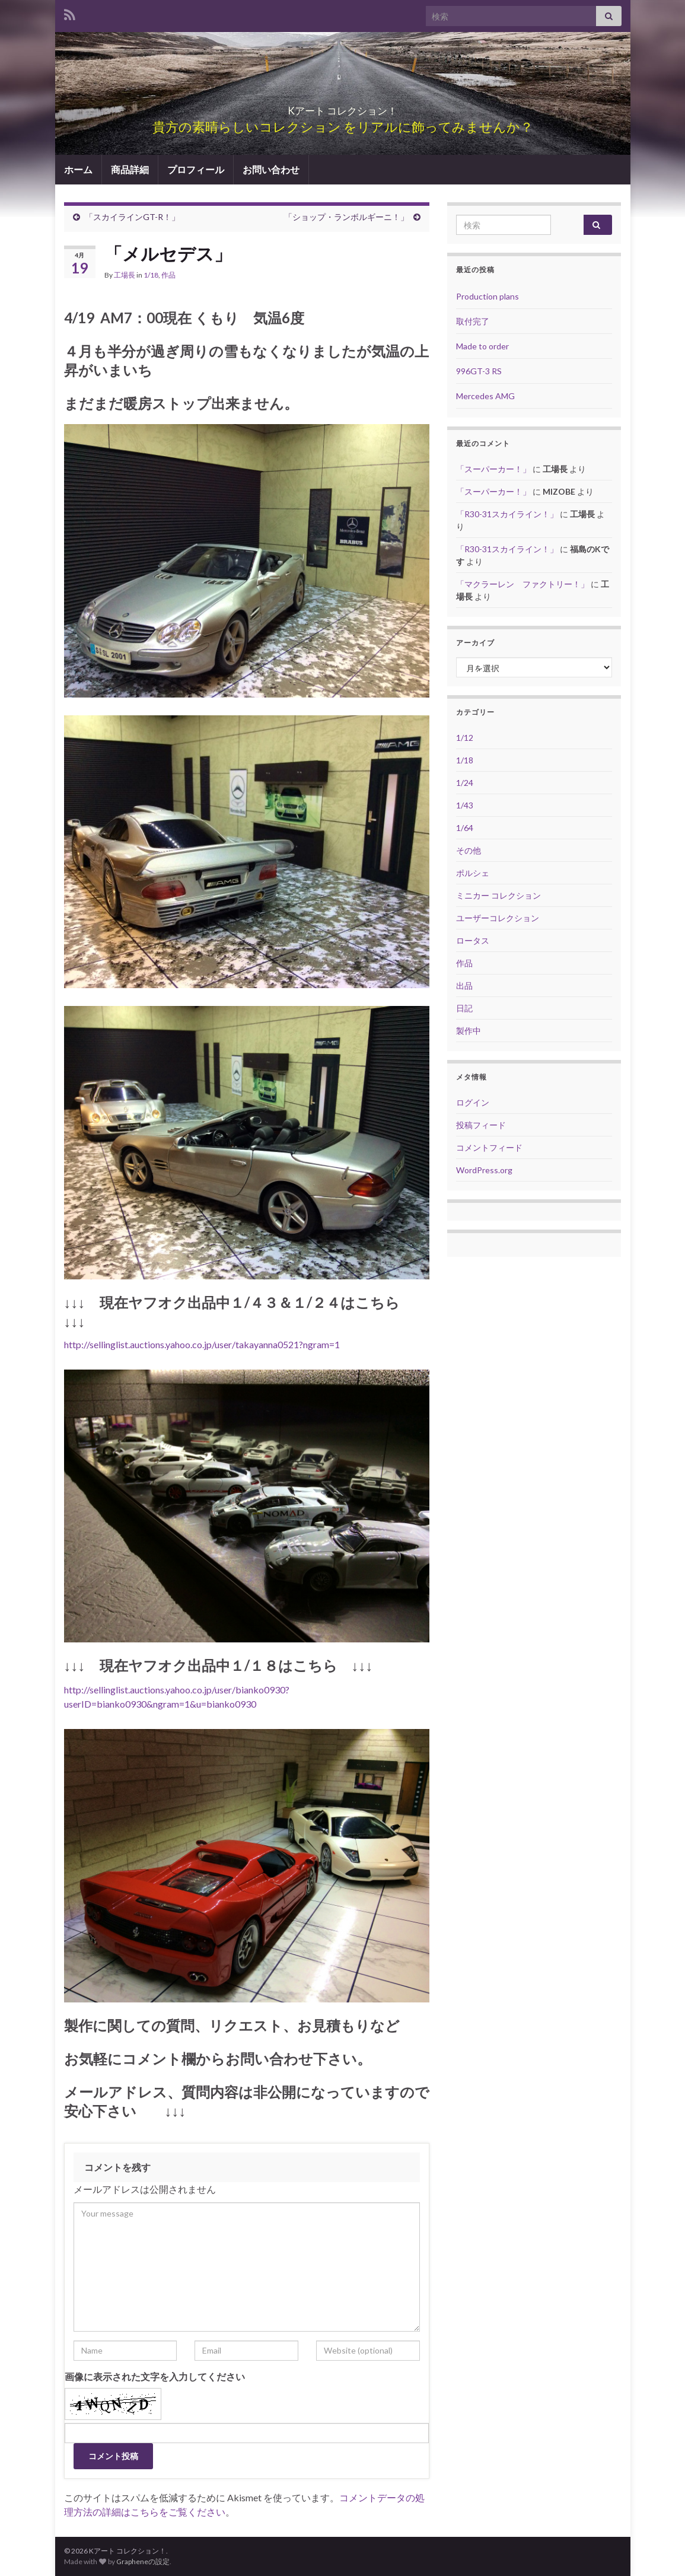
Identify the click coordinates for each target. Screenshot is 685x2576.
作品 (168, 274)
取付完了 (472, 321)
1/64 (464, 828)
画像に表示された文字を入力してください (155, 2376)
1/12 (464, 738)
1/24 (464, 783)
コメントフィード (489, 1147)
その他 (468, 850)
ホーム (78, 169)
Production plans (487, 296)
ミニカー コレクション (498, 895)
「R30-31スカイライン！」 (507, 514)
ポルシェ (472, 873)
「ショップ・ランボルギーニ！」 (346, 217)
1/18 (151, 274)
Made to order (482, 346)
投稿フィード (481, 1125)
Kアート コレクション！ (343, 107)
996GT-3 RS (479, 371)
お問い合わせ (271, 169)
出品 (464, 985)
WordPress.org (484, 1170)
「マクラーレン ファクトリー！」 (522, 584)
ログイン (472, 1102)
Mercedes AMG (485, 396)
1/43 (464, 805)
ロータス (472, 940)
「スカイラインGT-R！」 (132, 217)
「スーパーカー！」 (493, 469)
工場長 (124, 274)
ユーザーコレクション (497, 918)
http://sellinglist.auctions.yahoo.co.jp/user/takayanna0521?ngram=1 (202, 1344)
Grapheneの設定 (143, 2561)
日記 (464, 1008)
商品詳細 (130, 169)
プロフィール (195, 169)
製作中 (468, 1031)
